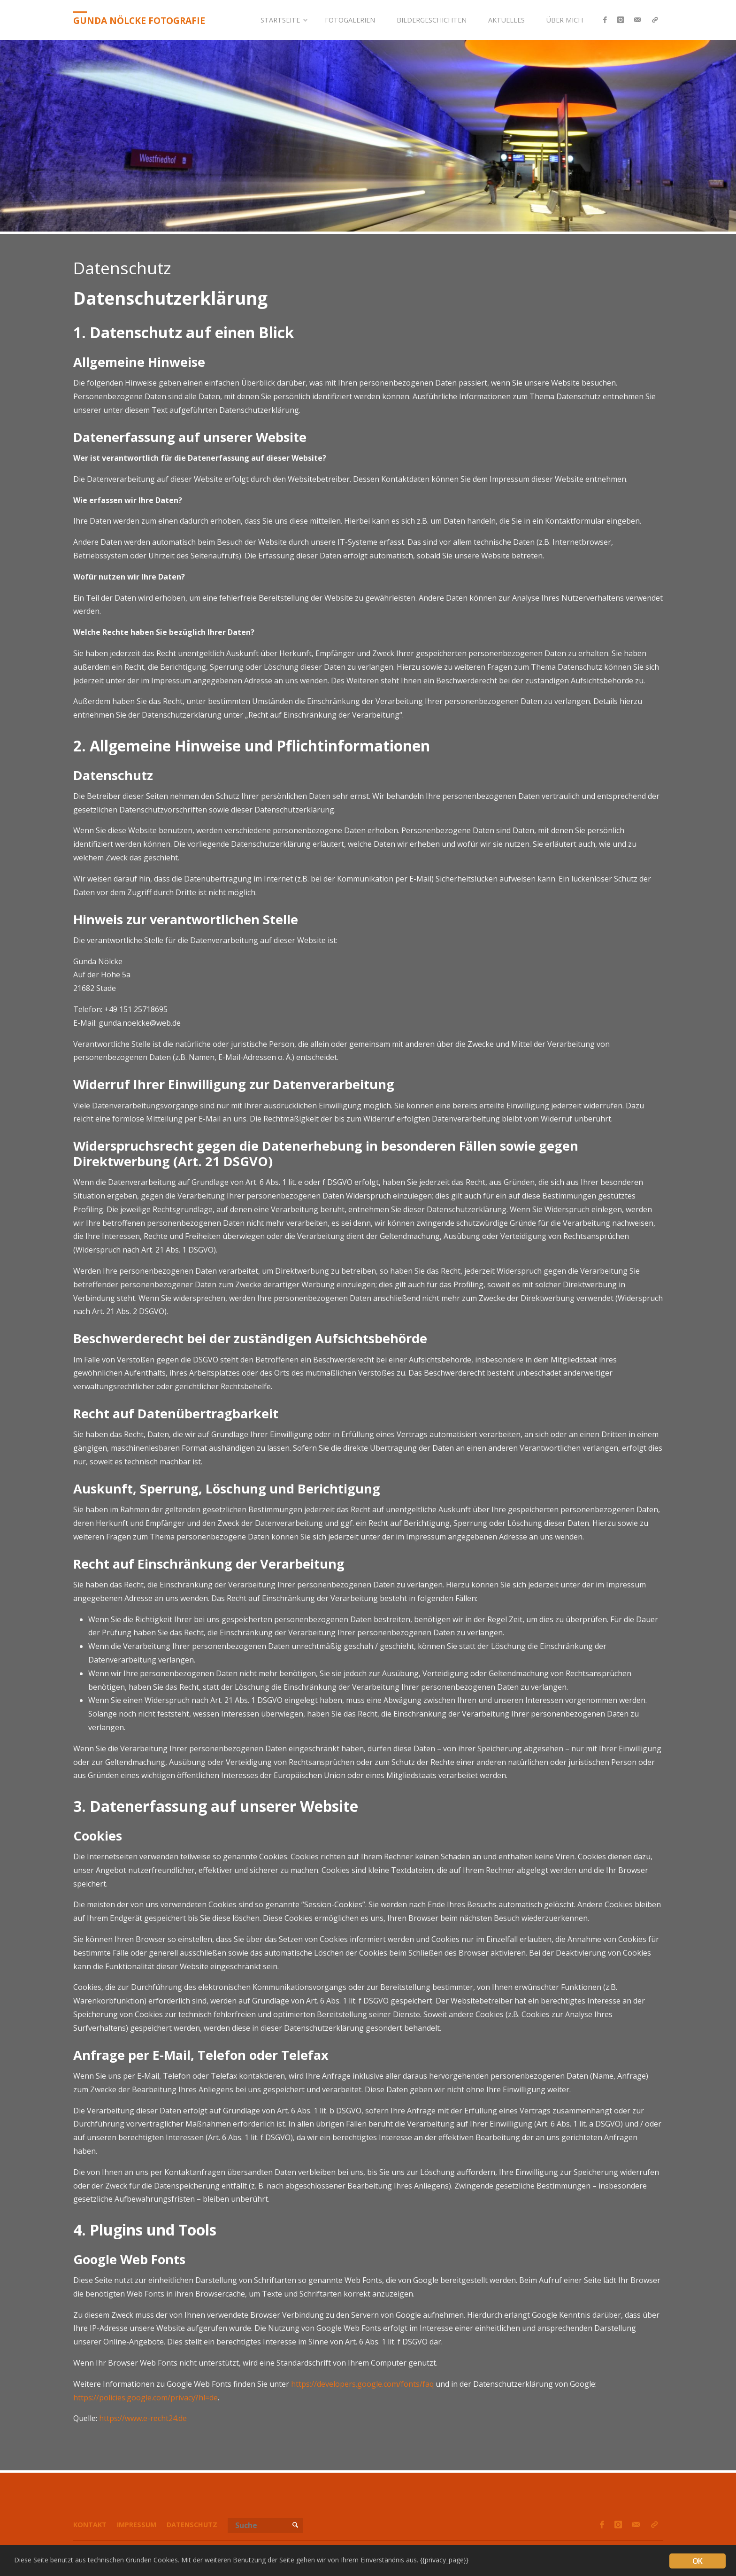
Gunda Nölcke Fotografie (139, 20)
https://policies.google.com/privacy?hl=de (145, 2397)
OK (697, 2561)
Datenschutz (192, 2524)
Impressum (136, 2524)
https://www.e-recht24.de (143, 2418)
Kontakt (90, 2524)
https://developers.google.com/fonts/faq (362, 2384)
